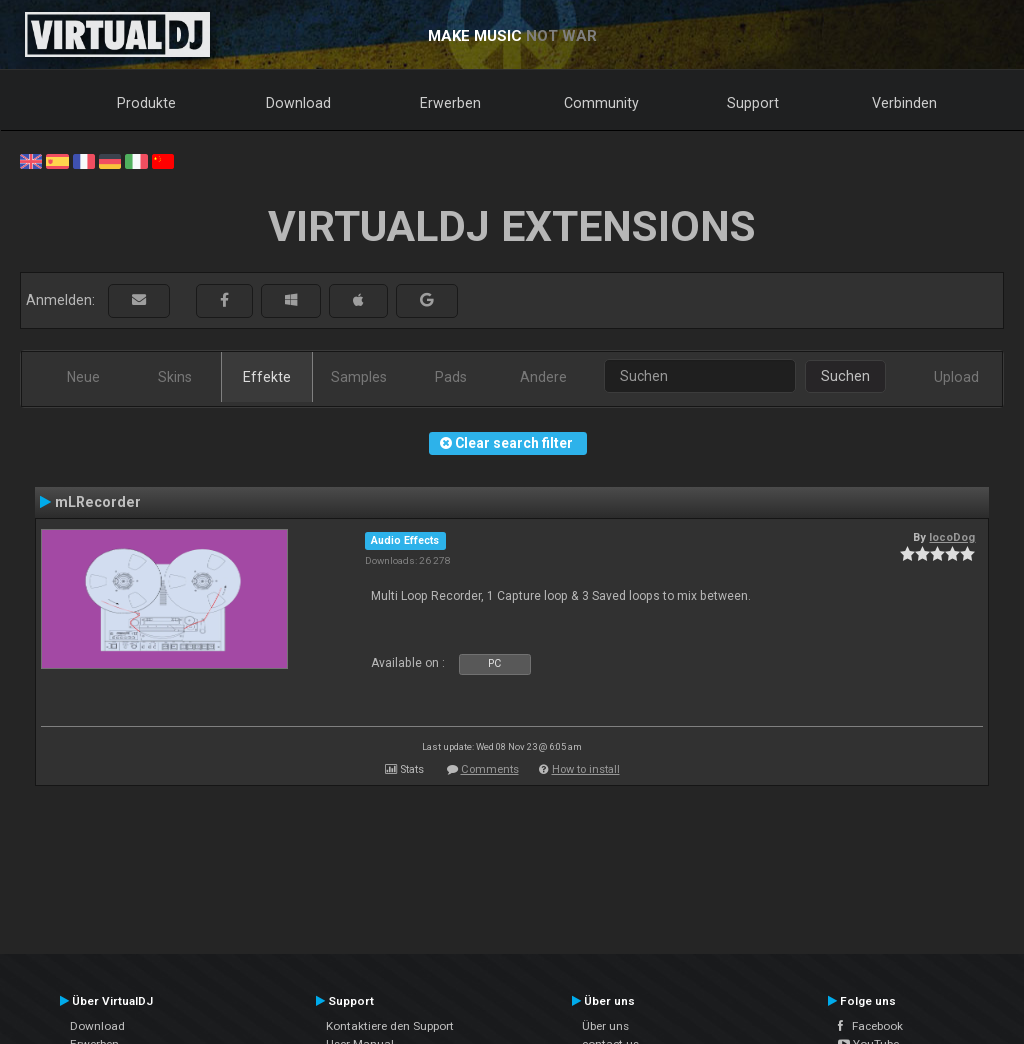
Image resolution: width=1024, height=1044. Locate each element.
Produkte (146, 103)
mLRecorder (98, 502)
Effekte (267, 377)
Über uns (605, 1026)
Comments (490, 769)
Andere (543, 377)
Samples (359, 377)
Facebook (870, 1026)
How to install (586, 769)
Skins (175, 377)
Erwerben (450, 103)
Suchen (845, 376)
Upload (956, 377)
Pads (451, 377)
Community (601, 103)
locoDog (952, 537)
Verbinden (904, 103)
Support (753, 103)
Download (298, 103)
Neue (83, 377)
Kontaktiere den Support (390, 1026)
